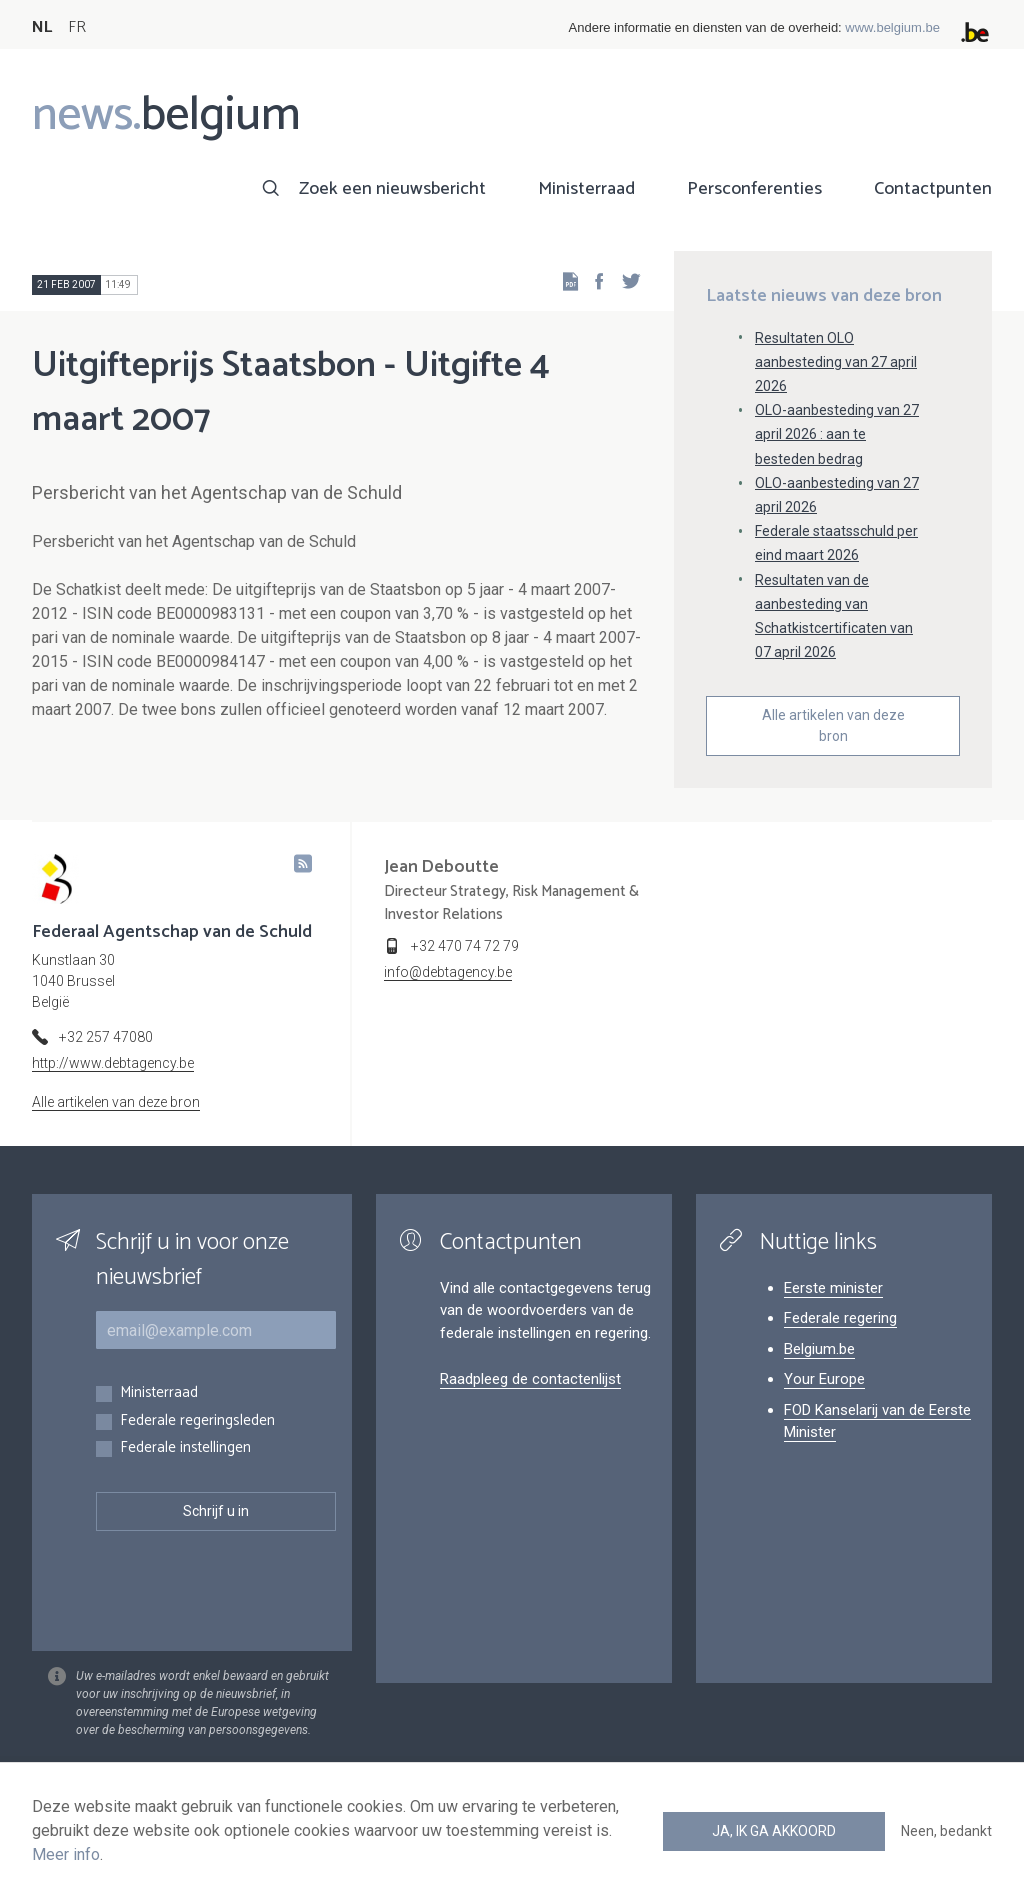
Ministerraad (586, 189)
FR (77, 27)
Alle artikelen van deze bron (833, 725)
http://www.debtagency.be (113, 1063)
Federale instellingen (185, 1448)
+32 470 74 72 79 (465, 946)
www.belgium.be (892, 27)
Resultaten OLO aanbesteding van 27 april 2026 (836, 362)
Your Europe (824, 1379)
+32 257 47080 (106, 1037)
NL (42, 27)
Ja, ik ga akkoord (774, 1831)
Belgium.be (819, 1349)
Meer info (66, 1854)
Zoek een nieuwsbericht (392, 189)
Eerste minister (833, 1288)
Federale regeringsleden (197, 1421)
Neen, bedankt (946, 1831)
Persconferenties (754, 189)
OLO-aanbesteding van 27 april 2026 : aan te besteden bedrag (837, 434)
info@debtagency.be (448, 972)
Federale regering (840, 1318)
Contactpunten (933, 189)
